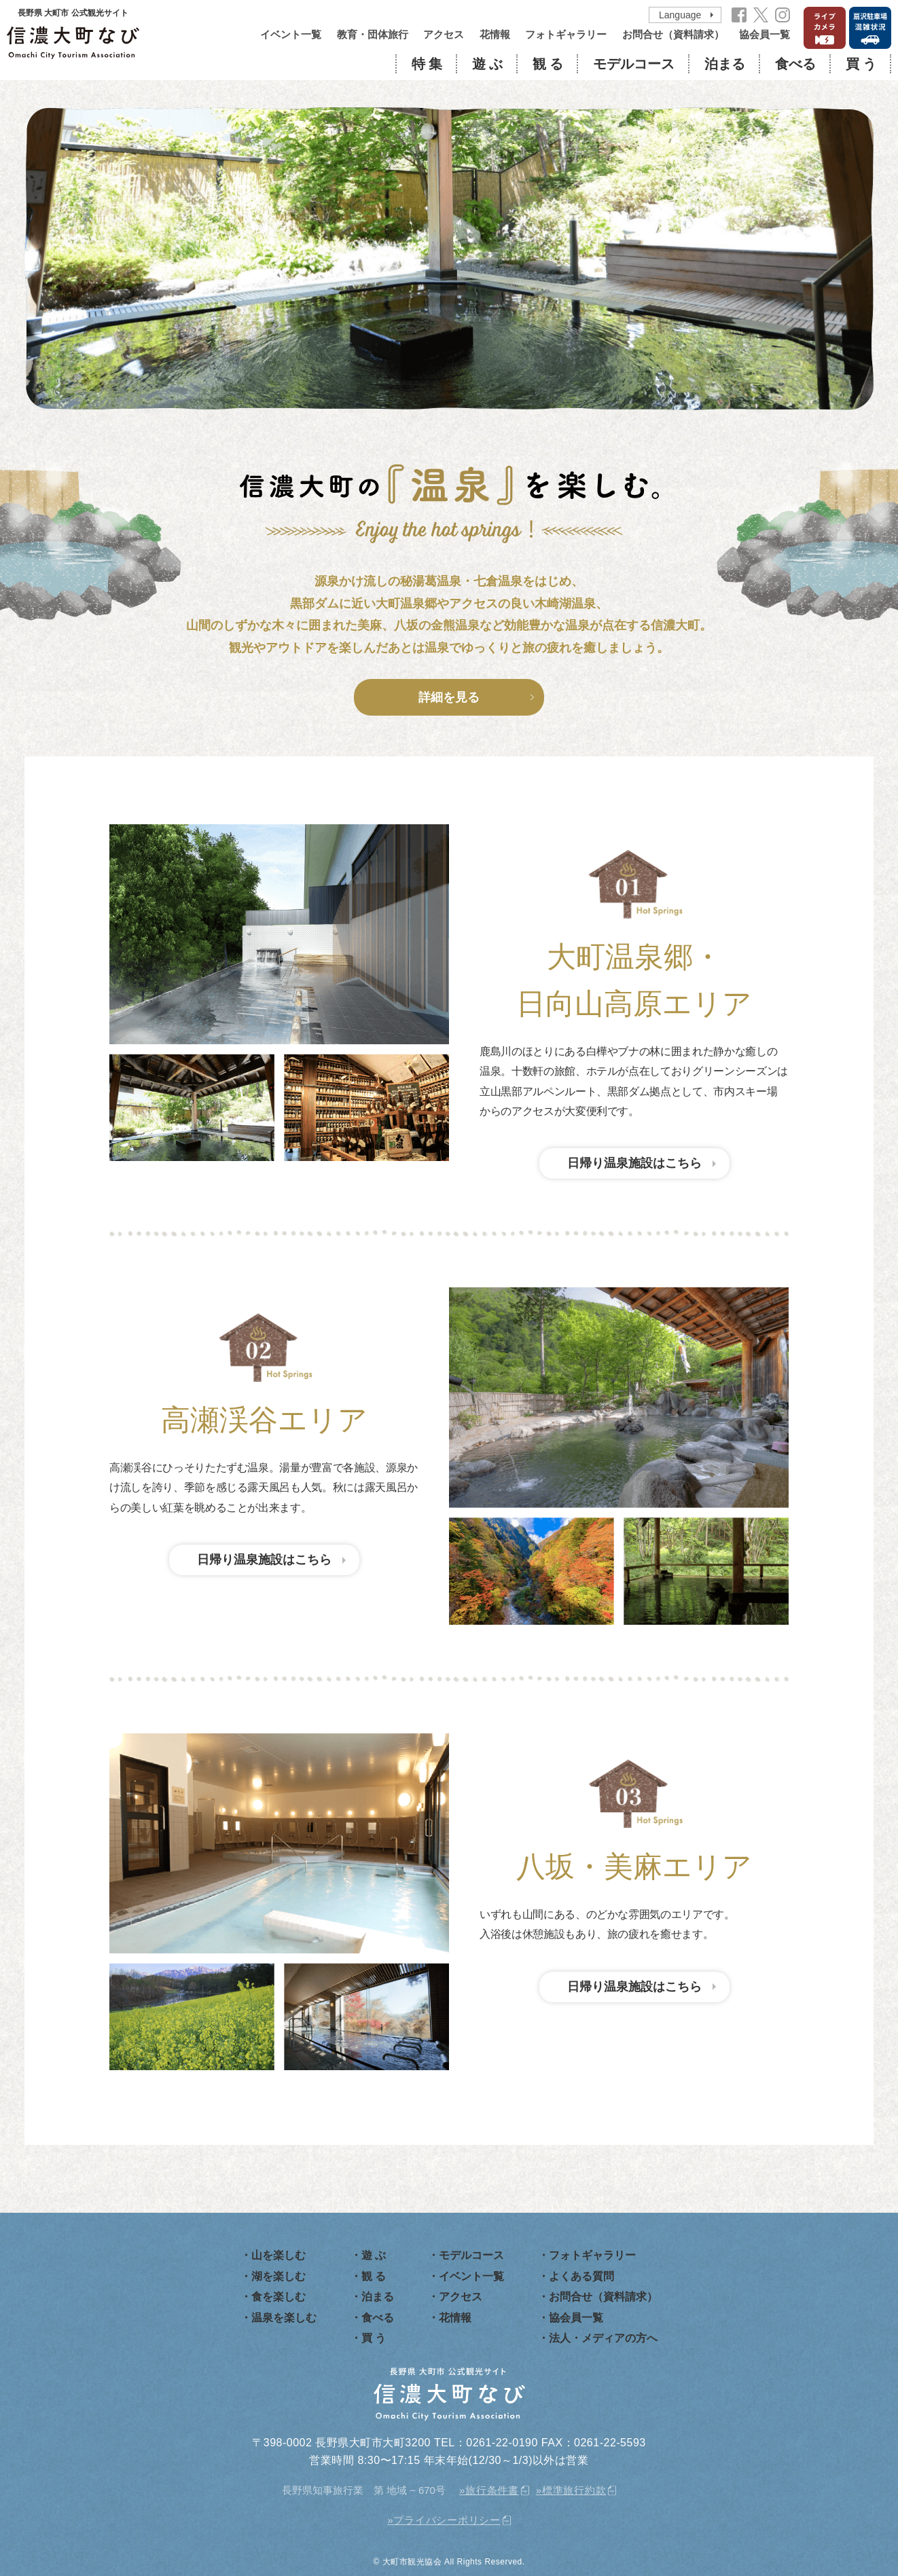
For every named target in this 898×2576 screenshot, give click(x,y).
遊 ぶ (487, 63)
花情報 (495, 34)
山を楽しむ (278, 2255)
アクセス (443, 34)
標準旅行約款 (574, 2490)
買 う (861, 63)
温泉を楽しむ (284, 2317)
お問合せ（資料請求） (673, 34)
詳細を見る (449, 697)
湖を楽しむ (278, 2276)
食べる (795, 63)
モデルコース (634, 63)
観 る (548, 63)
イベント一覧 (290, 34)
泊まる (724, 63)
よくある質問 (581, 2276)
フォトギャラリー (566, 34)
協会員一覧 (764, 34)
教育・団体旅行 (372, 34)
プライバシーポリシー (447, 2520)
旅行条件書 (492, 2490)
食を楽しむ (278, 2296)
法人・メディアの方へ (603, 2338)
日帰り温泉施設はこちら (634, 1163)
